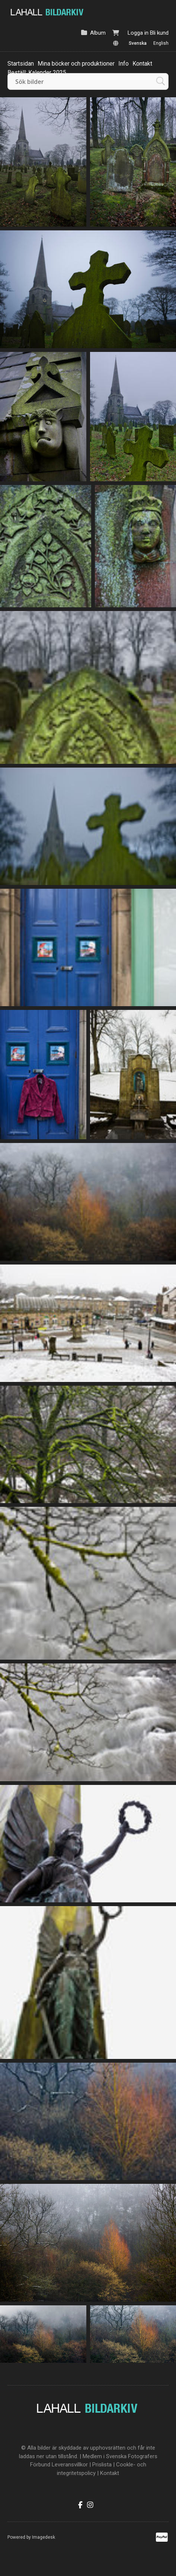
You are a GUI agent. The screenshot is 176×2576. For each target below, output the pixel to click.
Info (123, 63)
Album (98, 32)
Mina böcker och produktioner (76, 63)
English (161, 43)
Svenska (138, 43)
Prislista (102, 2464)
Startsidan (20, 63)
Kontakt (142, 63)
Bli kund (159, 32)
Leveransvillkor (70, 2464)
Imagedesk (43, 2537)
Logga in (138, 32)
